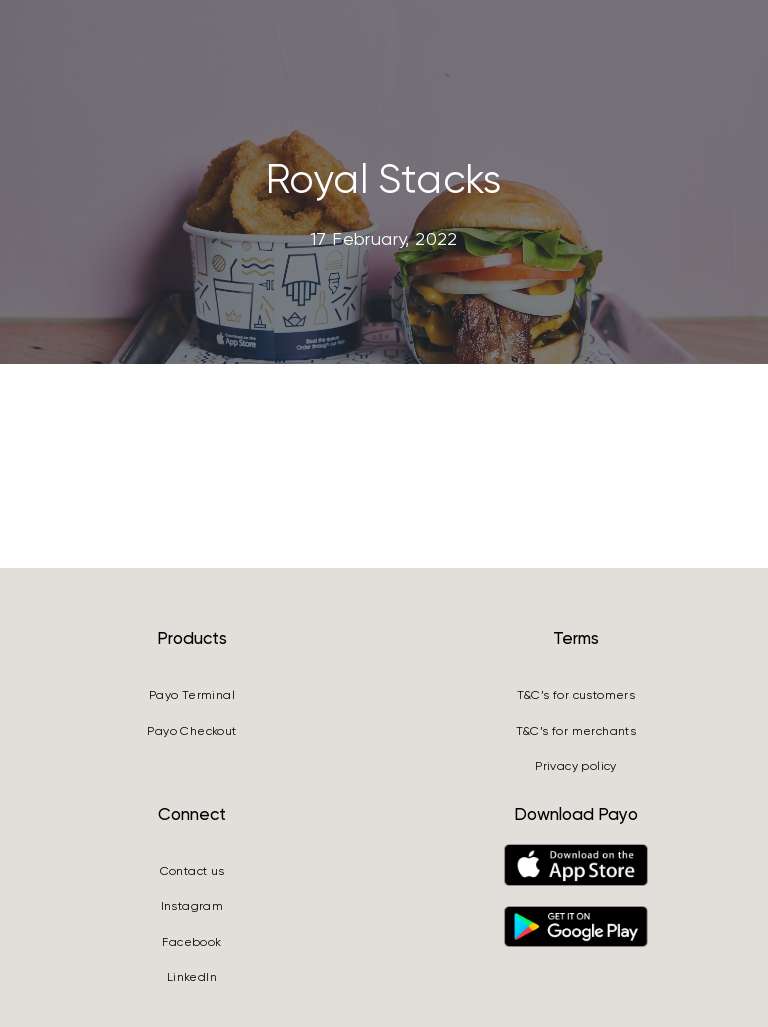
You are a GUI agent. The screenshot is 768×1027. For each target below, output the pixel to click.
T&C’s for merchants (576, 731)
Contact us (192, 871)
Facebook (191, 942)
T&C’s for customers (576, 695)
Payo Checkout (191, 731)
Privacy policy (576, 766)
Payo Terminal (192, 695)
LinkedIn (192, 977)
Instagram (192, 906)
